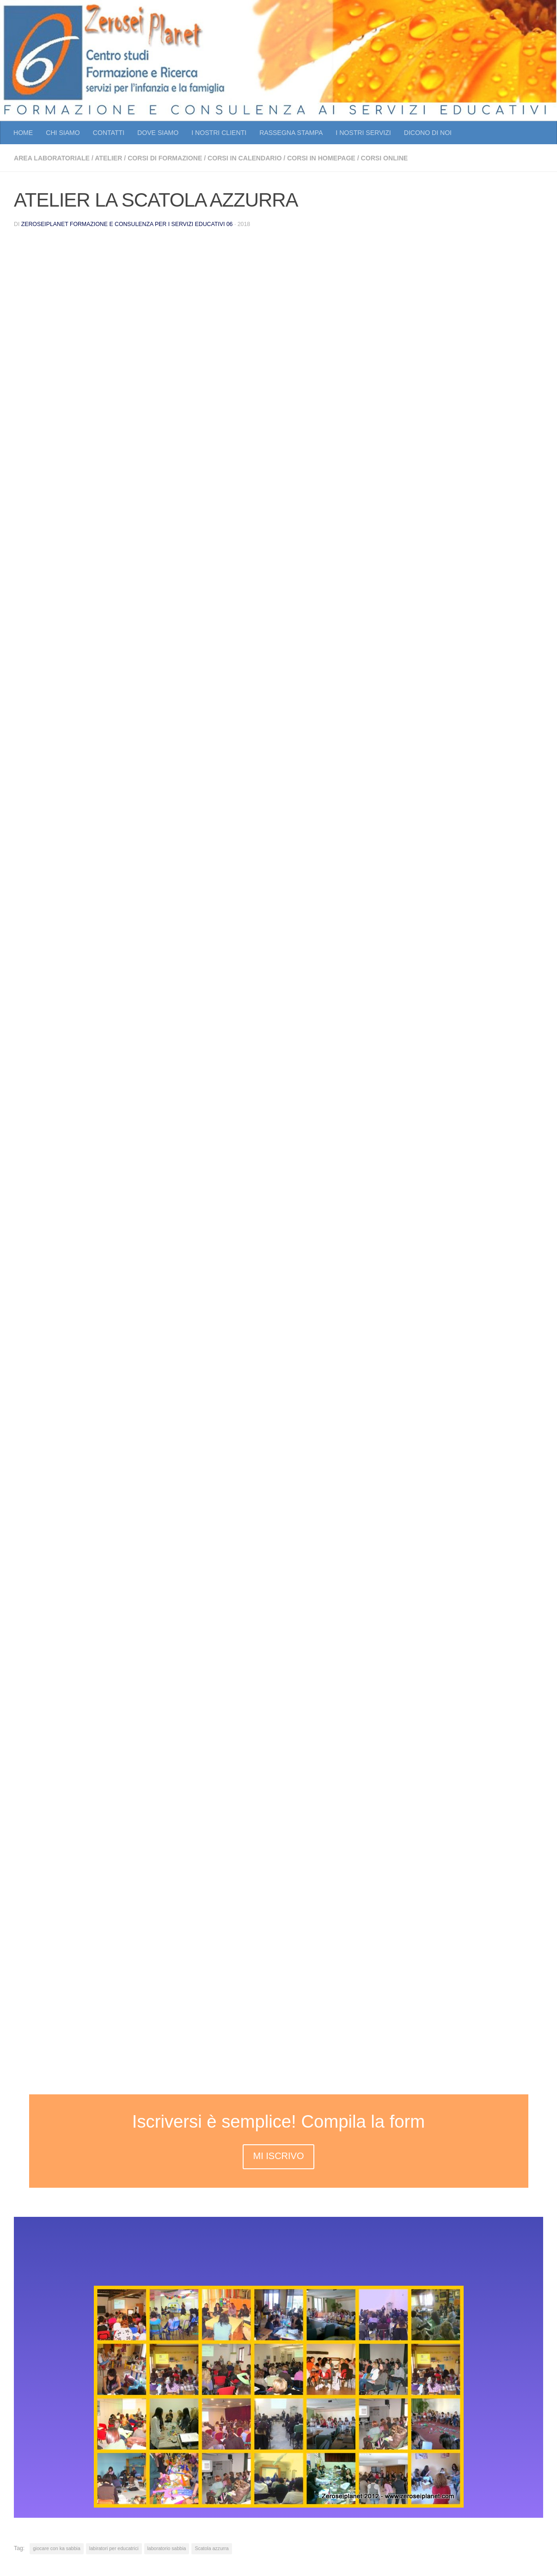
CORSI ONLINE (384, 158)
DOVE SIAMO (157, 132)
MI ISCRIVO (278, 2156)
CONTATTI (108, 132)
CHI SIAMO (63, 132)
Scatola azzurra (211, 2548)
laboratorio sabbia (166, 2548)
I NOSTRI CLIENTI (218, 132)
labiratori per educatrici (114, 2548)
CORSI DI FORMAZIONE (165, 158)
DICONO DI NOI (428, 132)
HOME (23, 132)
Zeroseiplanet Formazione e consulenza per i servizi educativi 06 (127, 224)
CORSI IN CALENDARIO (245, 158)
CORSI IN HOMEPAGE (321, 158)
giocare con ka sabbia (56, 2548)
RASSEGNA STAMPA (291, 132)
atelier (108, 158)
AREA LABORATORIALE (52, 158)
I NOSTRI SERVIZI (363, 132)
